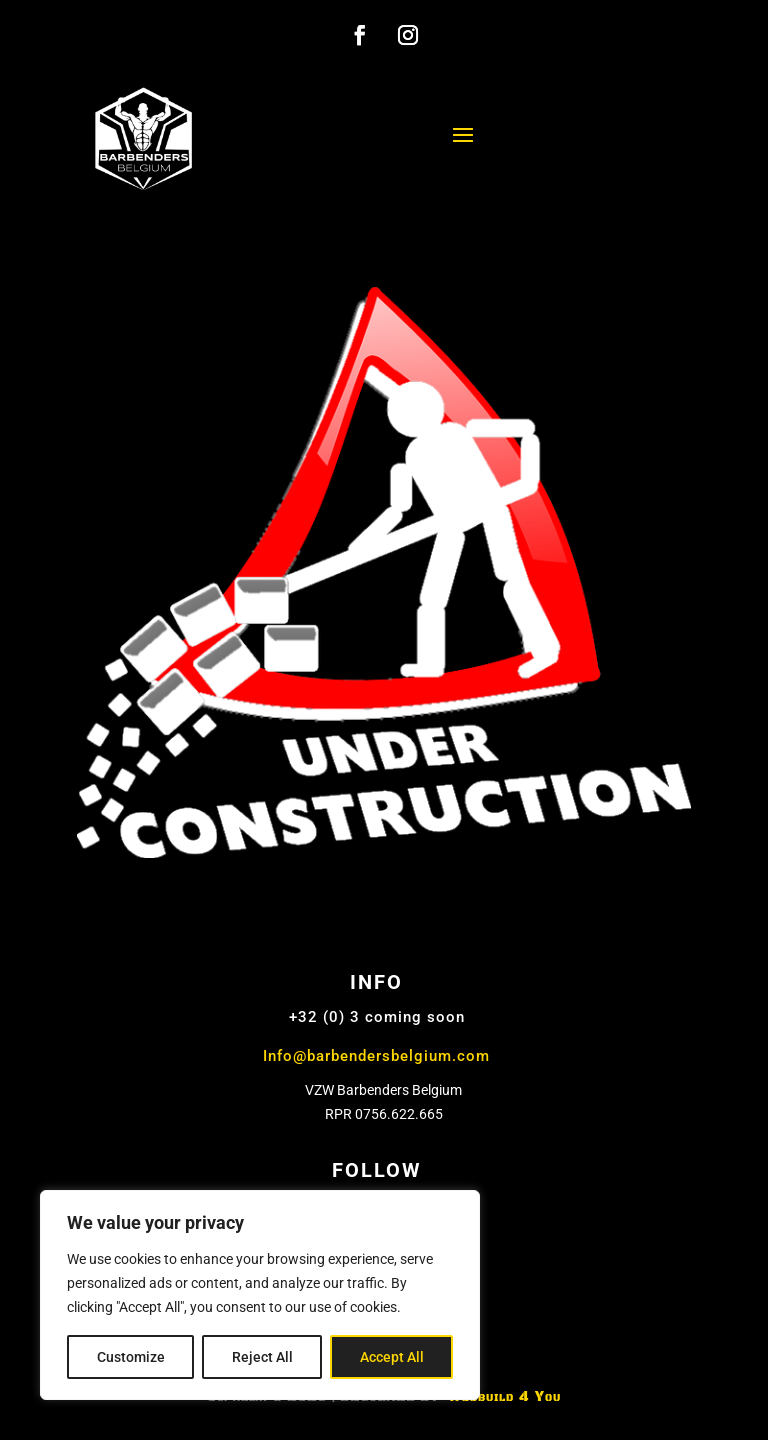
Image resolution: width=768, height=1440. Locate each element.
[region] (260, 1295)
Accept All (392, 1357)
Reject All (262, 1357)
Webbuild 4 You (502, 1397)
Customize (131, 1357)
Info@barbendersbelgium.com (376, 1056)
